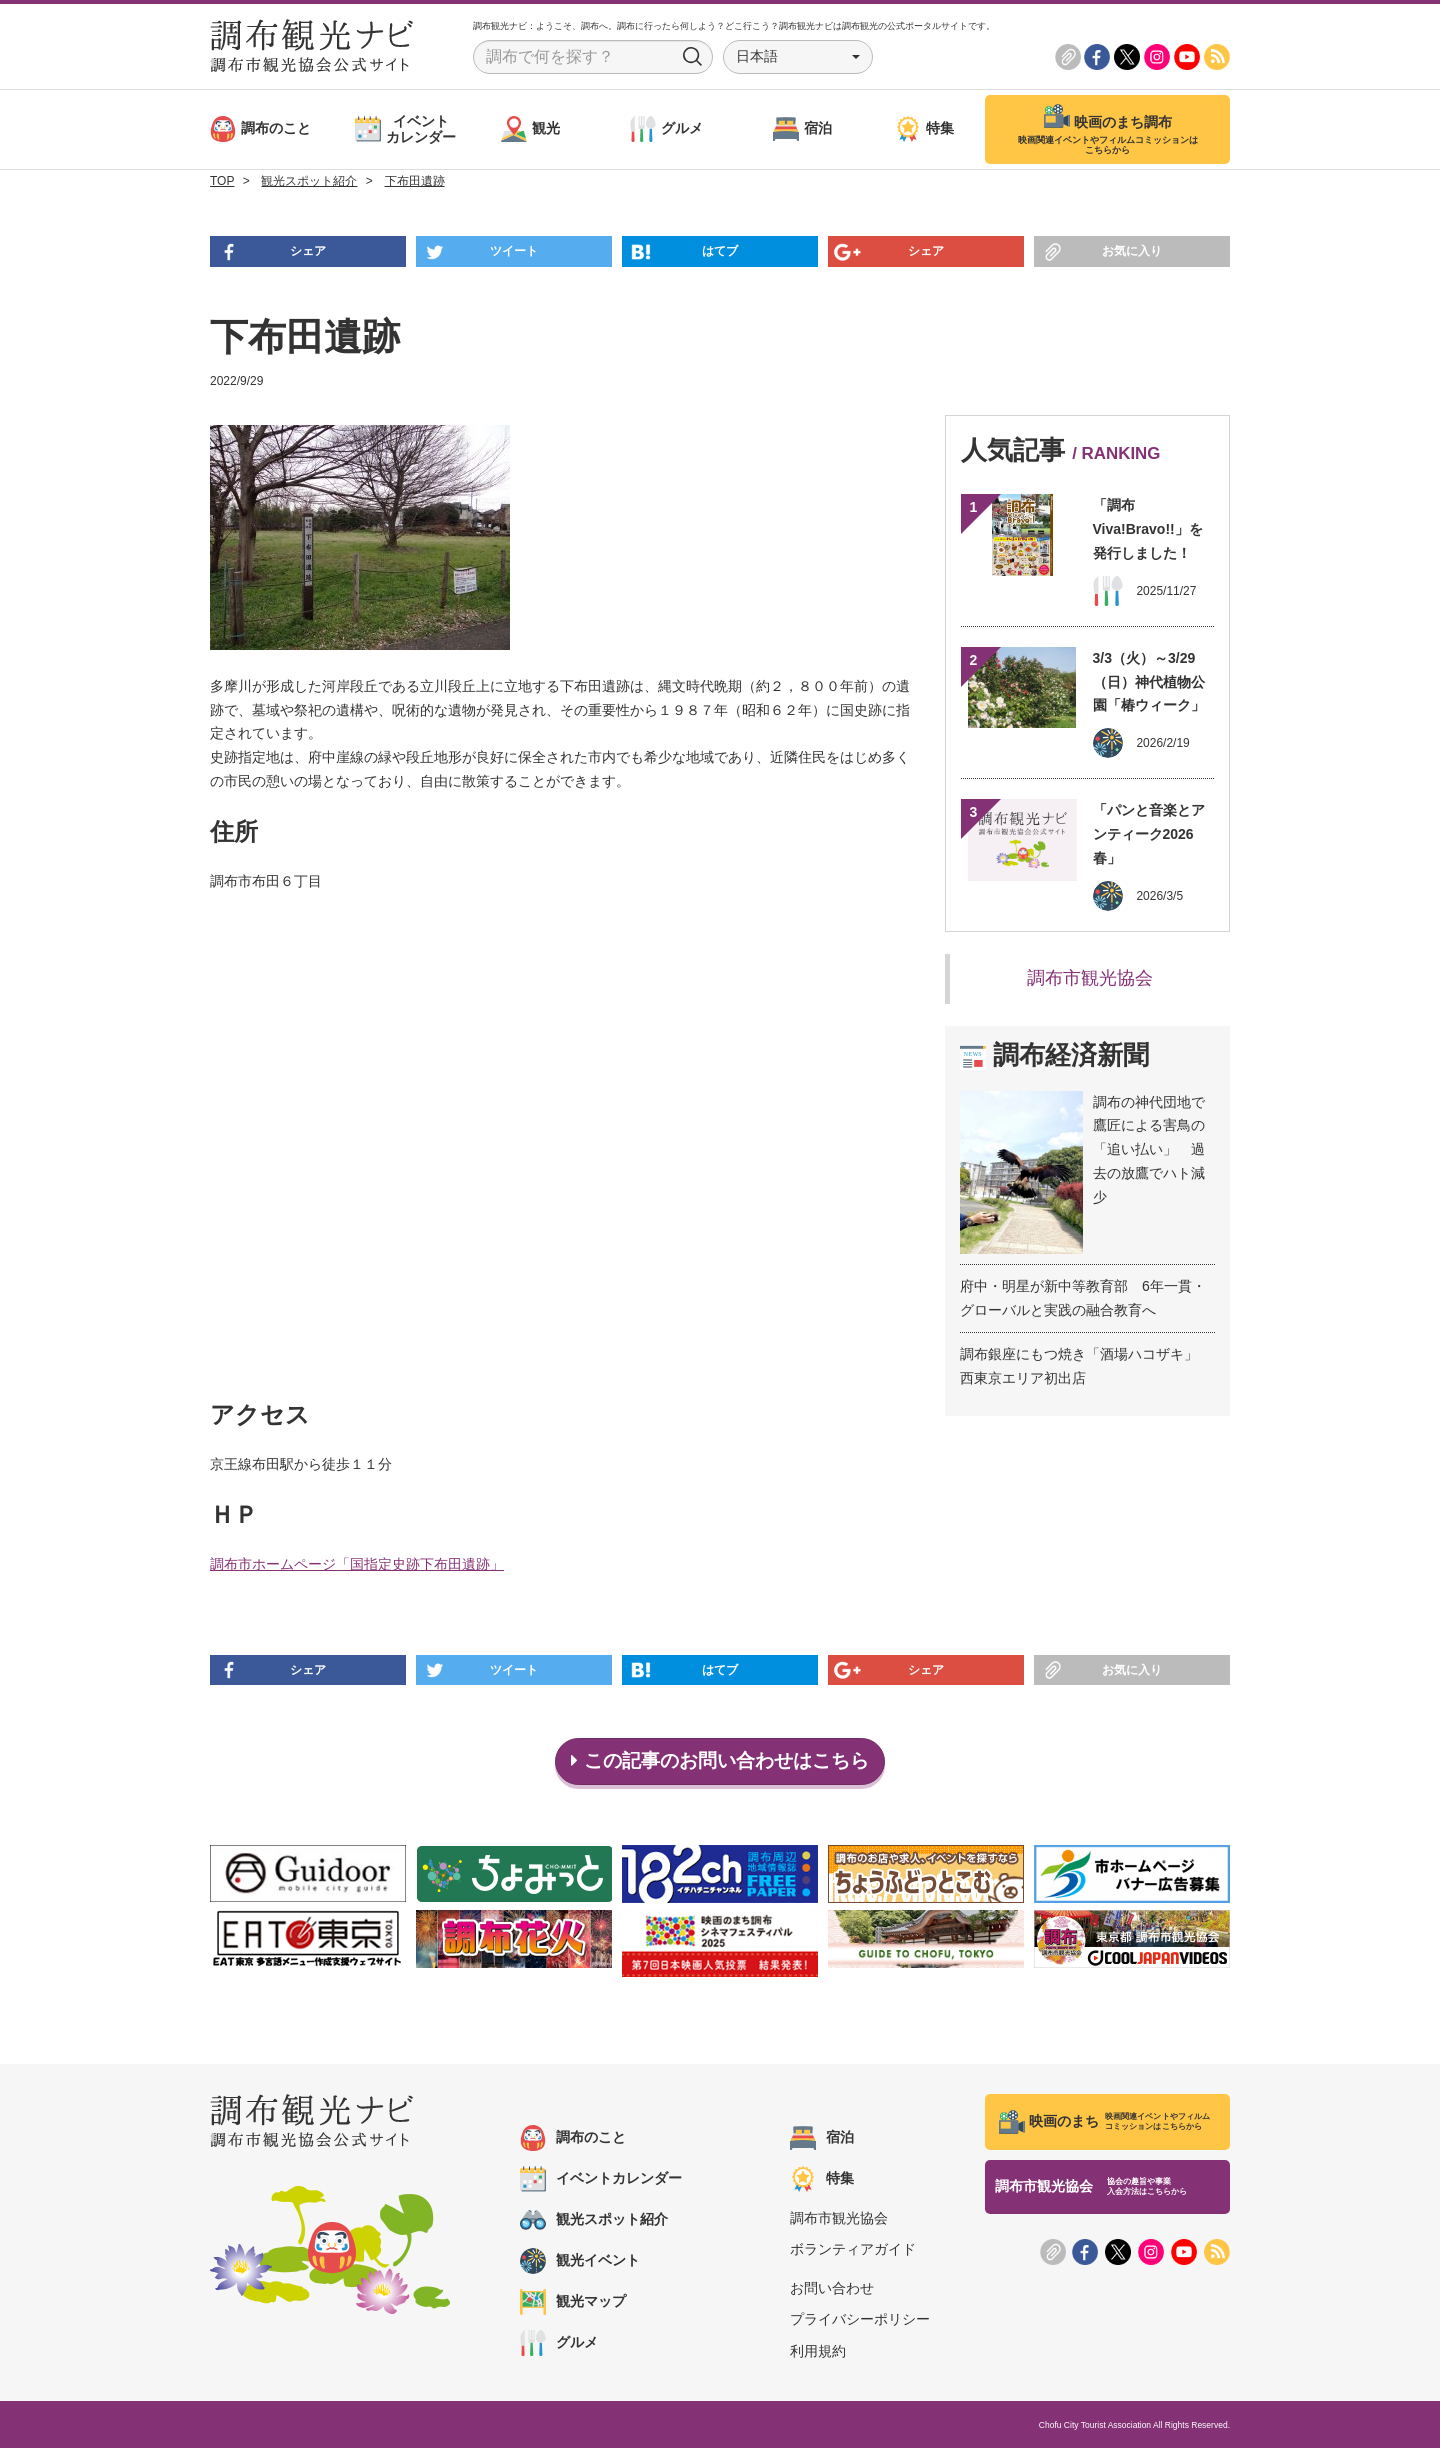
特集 (822, 2181)
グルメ (559, 2345)
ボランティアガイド (853, 2251)
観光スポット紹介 (594, 2222)
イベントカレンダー (601, 2181)
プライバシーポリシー (860, 2321)
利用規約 (818, 2352)
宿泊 (822, 2140)
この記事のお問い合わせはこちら (720, 1762)
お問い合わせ (832, 2290)
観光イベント (580, 2263)
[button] (798, 57)
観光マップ (573, 2304)
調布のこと (573, 2140)
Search (693, 57)
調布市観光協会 (1090, 978)
